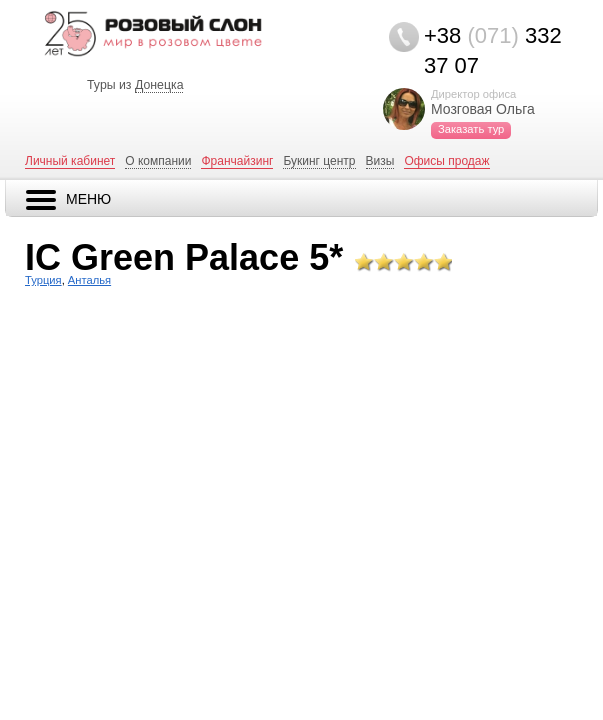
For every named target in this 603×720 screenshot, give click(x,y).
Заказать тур (471, 129)
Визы (380, 161)
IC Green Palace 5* (184, 257)
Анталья (89, 280)
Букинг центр (319, 161)
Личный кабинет (70, 161)
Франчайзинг (237, 161)
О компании (158, 161)
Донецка (159, 85)
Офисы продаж (446, 161)
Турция (43, 280)
